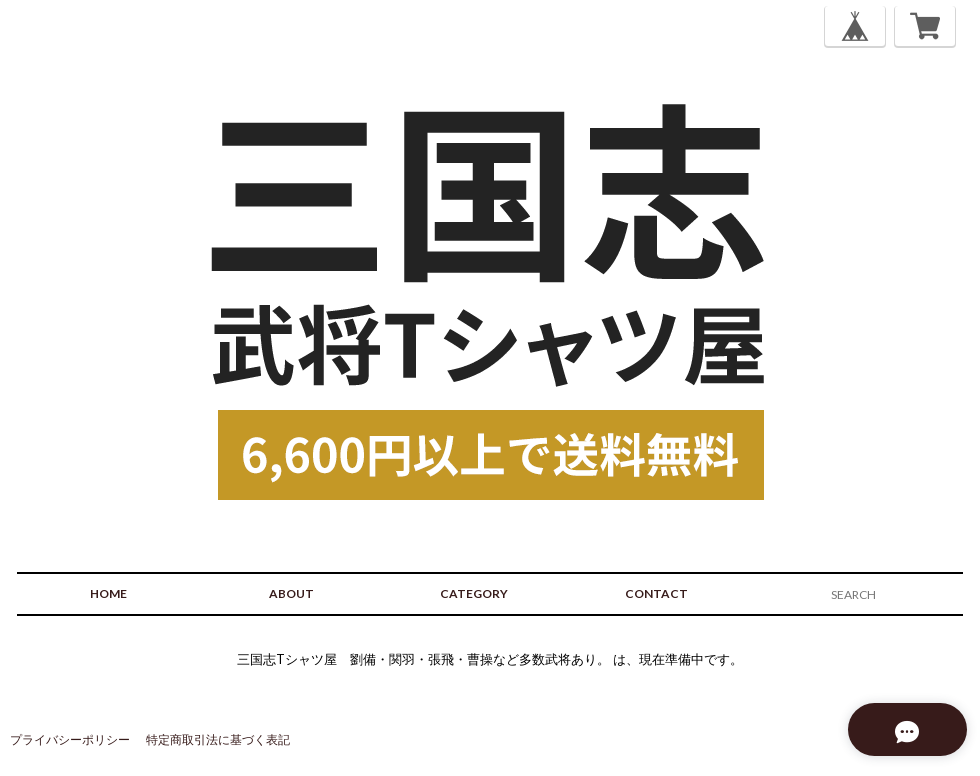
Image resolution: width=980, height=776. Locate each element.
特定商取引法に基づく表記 (218, 739)
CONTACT (656, 593)
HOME (108, 593)
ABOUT (291, 593)
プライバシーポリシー (70, 739)
